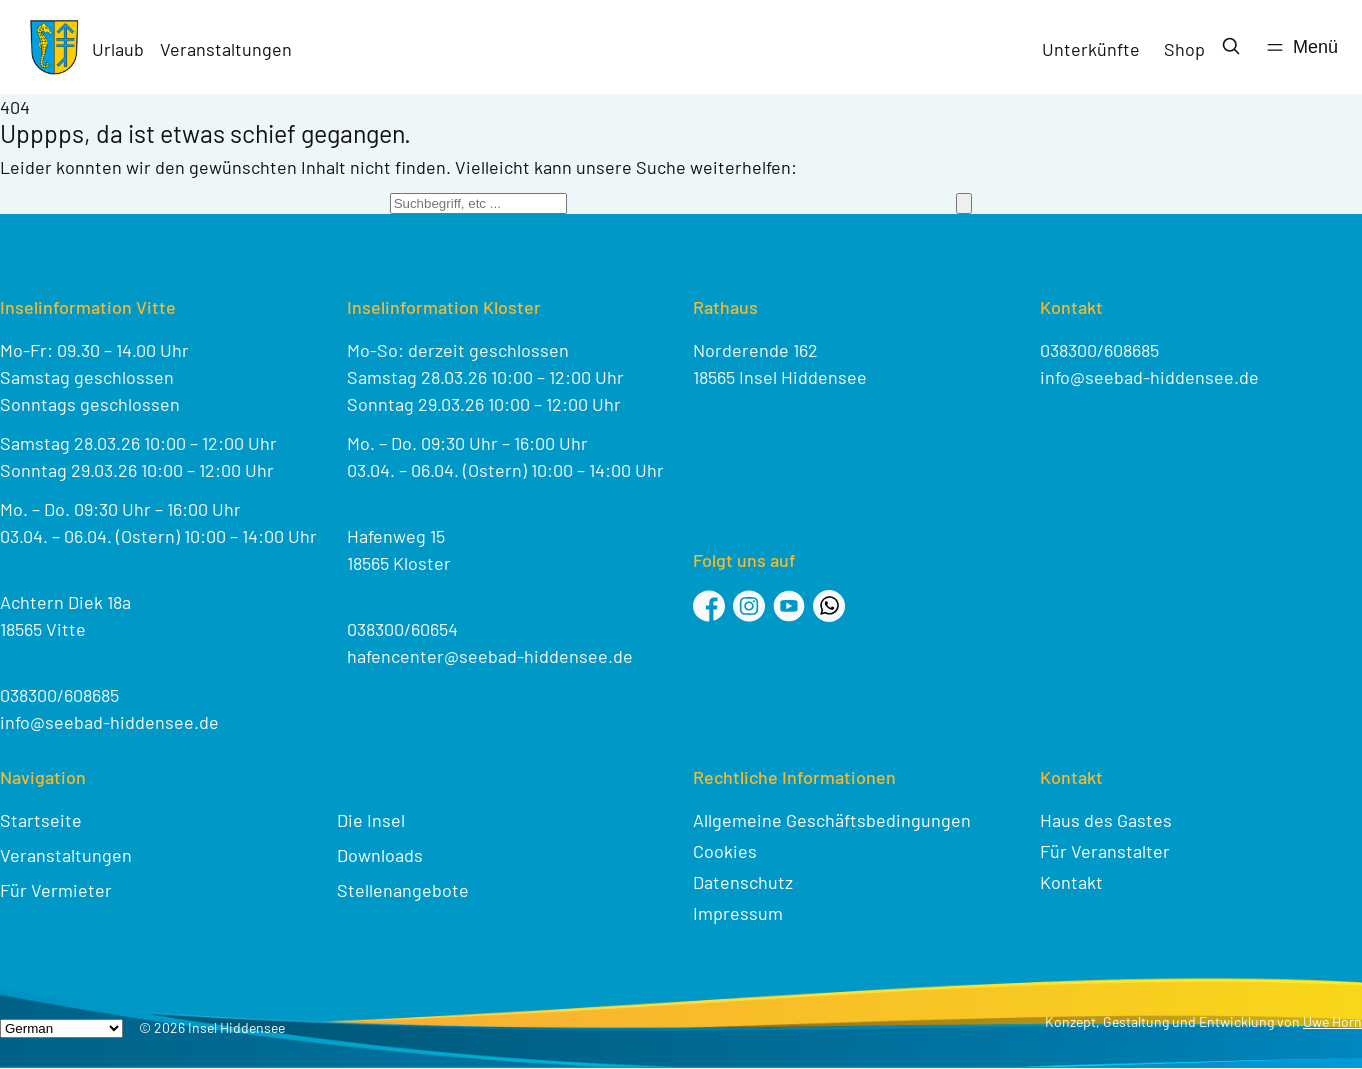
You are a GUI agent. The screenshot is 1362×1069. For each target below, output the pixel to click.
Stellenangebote (403, 890)
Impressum (738, 913)
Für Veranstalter (1105, 851)
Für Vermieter (56, 890)
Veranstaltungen (226, 49)
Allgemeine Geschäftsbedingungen (832, 820)
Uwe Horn (1332, 1021)
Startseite (41, 820)
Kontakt (1071, 882)
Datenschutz (743, 882)
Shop (1184, 49)
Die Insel (371, 820)
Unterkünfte (1091, 49)
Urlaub (118, 49)
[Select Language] (61, 1028)
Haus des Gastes (1106, 820)
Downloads (380, 855)
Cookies (725, 851)
